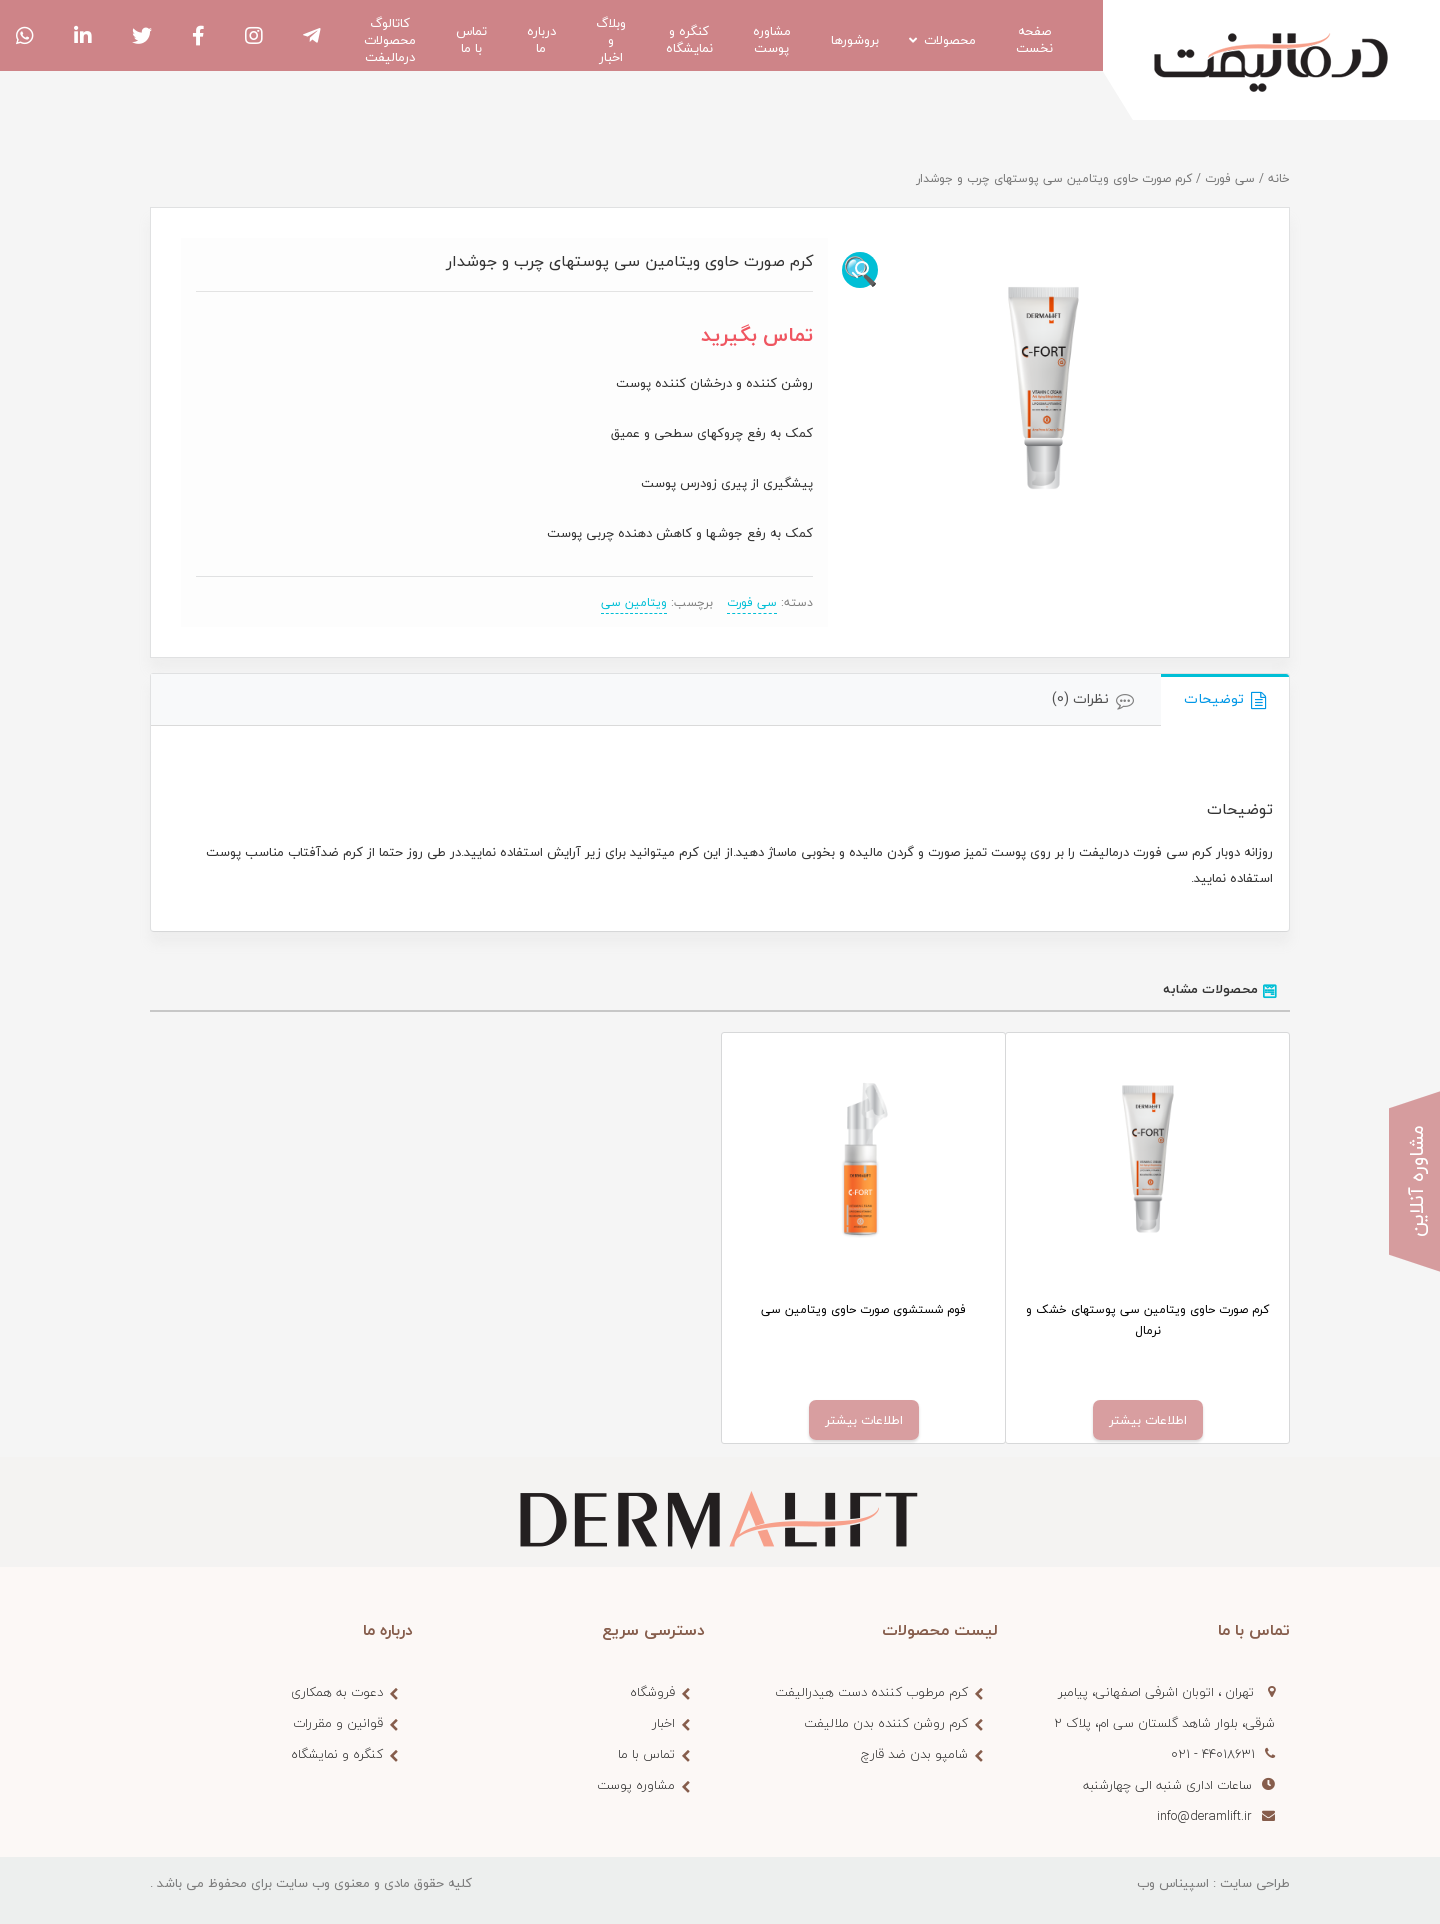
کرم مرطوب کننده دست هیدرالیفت (871, 1692)
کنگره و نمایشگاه (337, 1754)
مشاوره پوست (636, 1785)
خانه (1279, 178)
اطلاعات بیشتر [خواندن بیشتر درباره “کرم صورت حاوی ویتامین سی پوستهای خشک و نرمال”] (1148, 1420)
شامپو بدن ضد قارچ (914, 1754)
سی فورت (1230, 178)
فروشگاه (652, 1692)
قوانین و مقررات (338, 1723)
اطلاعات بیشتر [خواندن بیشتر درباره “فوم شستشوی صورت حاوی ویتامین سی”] (864, 1420)
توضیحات (1214, 698)
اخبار (663, 1723)
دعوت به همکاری (337, 1692)
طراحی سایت (1255, 1883)
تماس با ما (646, 1754)
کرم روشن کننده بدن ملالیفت (886, 1723)
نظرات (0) (1080, 698)
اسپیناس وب (1173, 1883)
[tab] (1225, 700)
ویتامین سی (634, 602)
